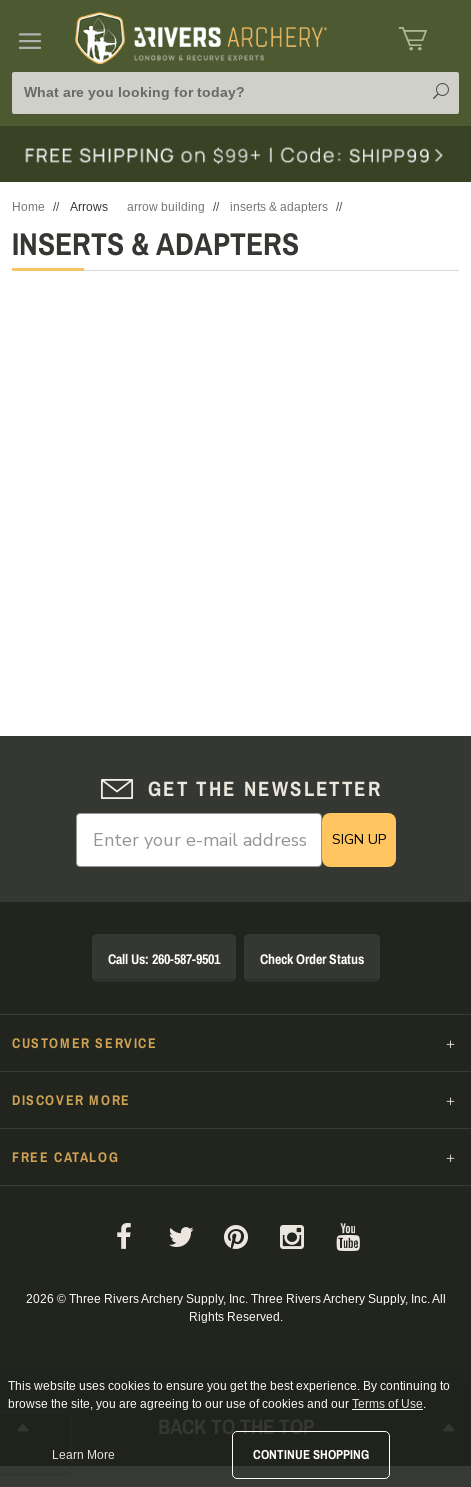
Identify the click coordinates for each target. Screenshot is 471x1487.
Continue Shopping (311, 1454)
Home (28, 207)
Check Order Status (312, 959)
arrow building (166, 207)
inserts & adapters (279, 207)
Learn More (83, 1455)
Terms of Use (387, 1404)
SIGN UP (359, 839)
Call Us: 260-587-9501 (164, 959)
